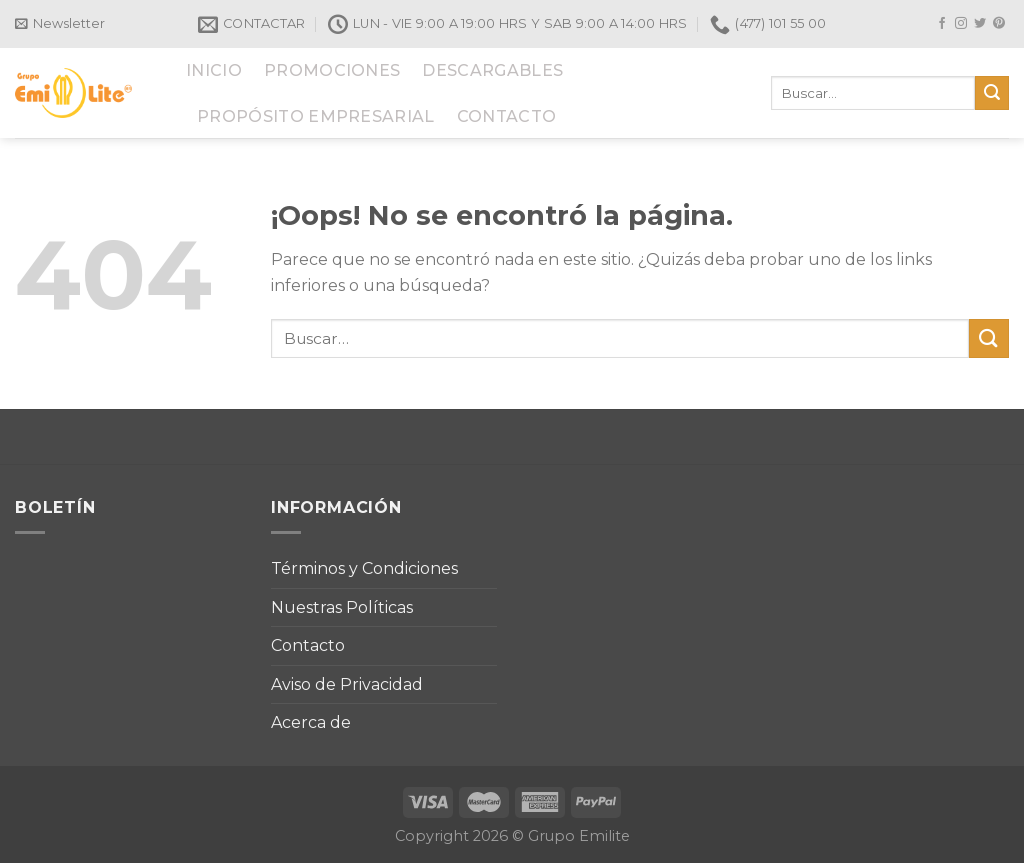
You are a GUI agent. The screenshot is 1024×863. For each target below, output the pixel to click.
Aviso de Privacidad (347, 684)
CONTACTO (507, 116)
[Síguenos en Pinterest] (999, 24)
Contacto (308, 645)
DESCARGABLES (492, 70)
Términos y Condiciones (364, 568)
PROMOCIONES (332, 70)
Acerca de (311, 722)
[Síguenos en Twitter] (980, 24)
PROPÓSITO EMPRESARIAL (316, 116)
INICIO (214, 70)
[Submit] (992, 93)
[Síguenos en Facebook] (942, 24)
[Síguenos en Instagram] (961, 24)
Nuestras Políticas (342, 607)
